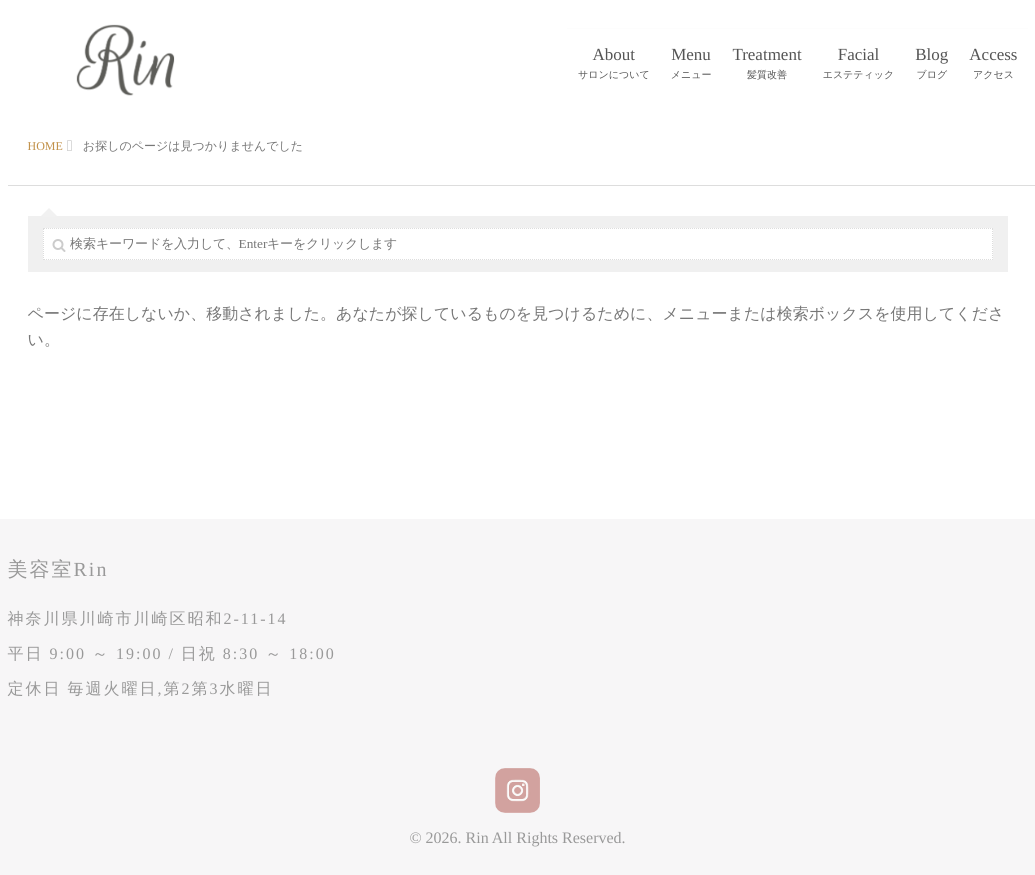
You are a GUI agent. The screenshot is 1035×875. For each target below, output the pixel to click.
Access (993, 65)
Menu (691, 65)
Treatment (766, 65)
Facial (859, 65)
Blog (931, 65)
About (614, 65)
